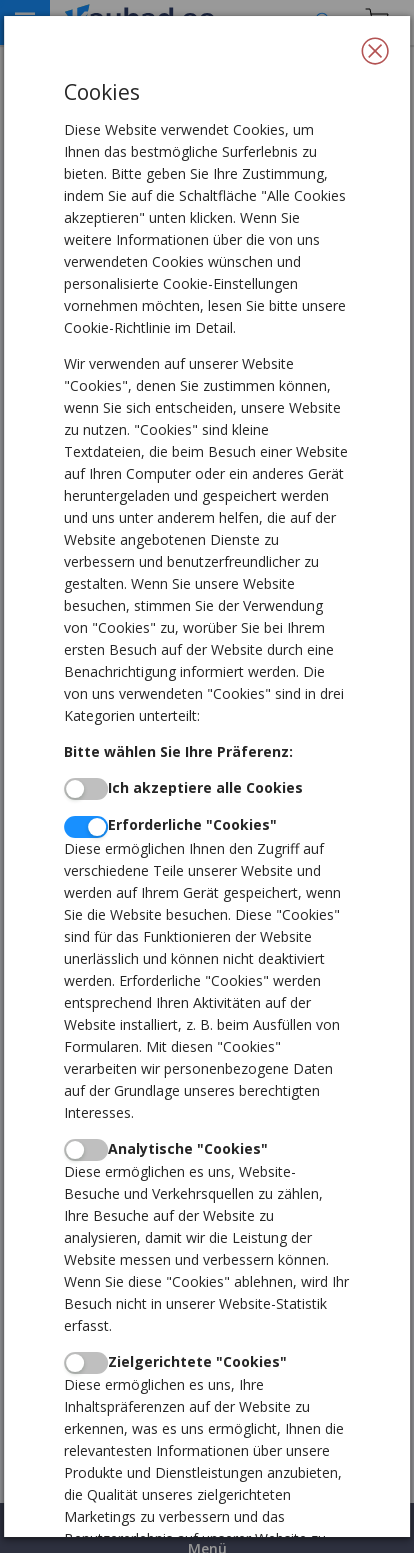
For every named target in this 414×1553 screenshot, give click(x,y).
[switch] (86, 789)
